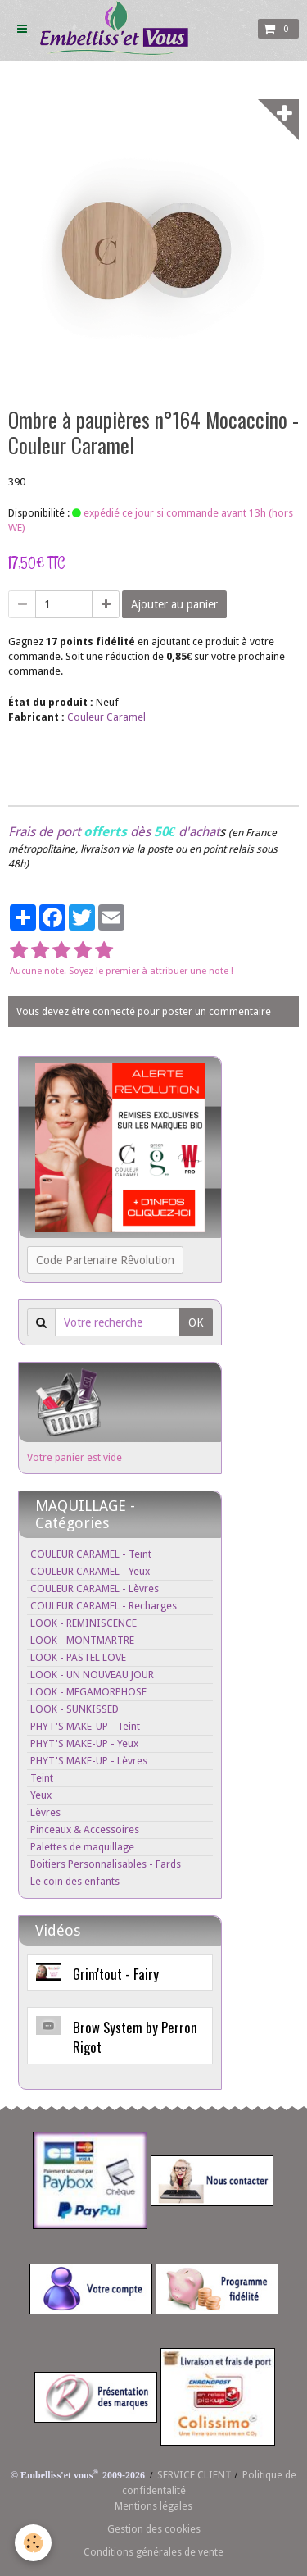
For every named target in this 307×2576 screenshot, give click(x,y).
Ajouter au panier (174, 604)
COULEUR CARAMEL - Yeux (90, 1571)
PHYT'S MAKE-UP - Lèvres (88, 1761)
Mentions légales (153, 2506)
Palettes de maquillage (82, 1847)
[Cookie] (33, 2542)
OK (196, 1322)
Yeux (41, 1795)
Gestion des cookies (154, 2529)
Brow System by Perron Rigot (135, 2037)
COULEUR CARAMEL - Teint (90, 1554)
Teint (41, 1778)
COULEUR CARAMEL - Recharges (103, 1606)
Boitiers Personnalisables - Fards (105, 1864)
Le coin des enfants (75, 1881)
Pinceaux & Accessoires (84, 1829)
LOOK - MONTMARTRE (82, 1640)
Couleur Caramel (106, 717)
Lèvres (45, 1812)
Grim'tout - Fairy (116, 1973)
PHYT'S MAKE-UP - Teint (85, 1726)
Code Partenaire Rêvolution (105, 1260)
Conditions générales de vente (153, 2552)
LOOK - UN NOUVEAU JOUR (92, 1674)
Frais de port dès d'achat (113, 832)
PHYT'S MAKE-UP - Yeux (84, 1743)
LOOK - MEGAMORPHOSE (88, 1692)
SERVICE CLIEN (191, 2475)
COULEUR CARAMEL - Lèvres (94, 1588)
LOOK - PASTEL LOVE (78, 1657)
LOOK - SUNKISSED (74, 1709)
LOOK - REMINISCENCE (83, 1623)
